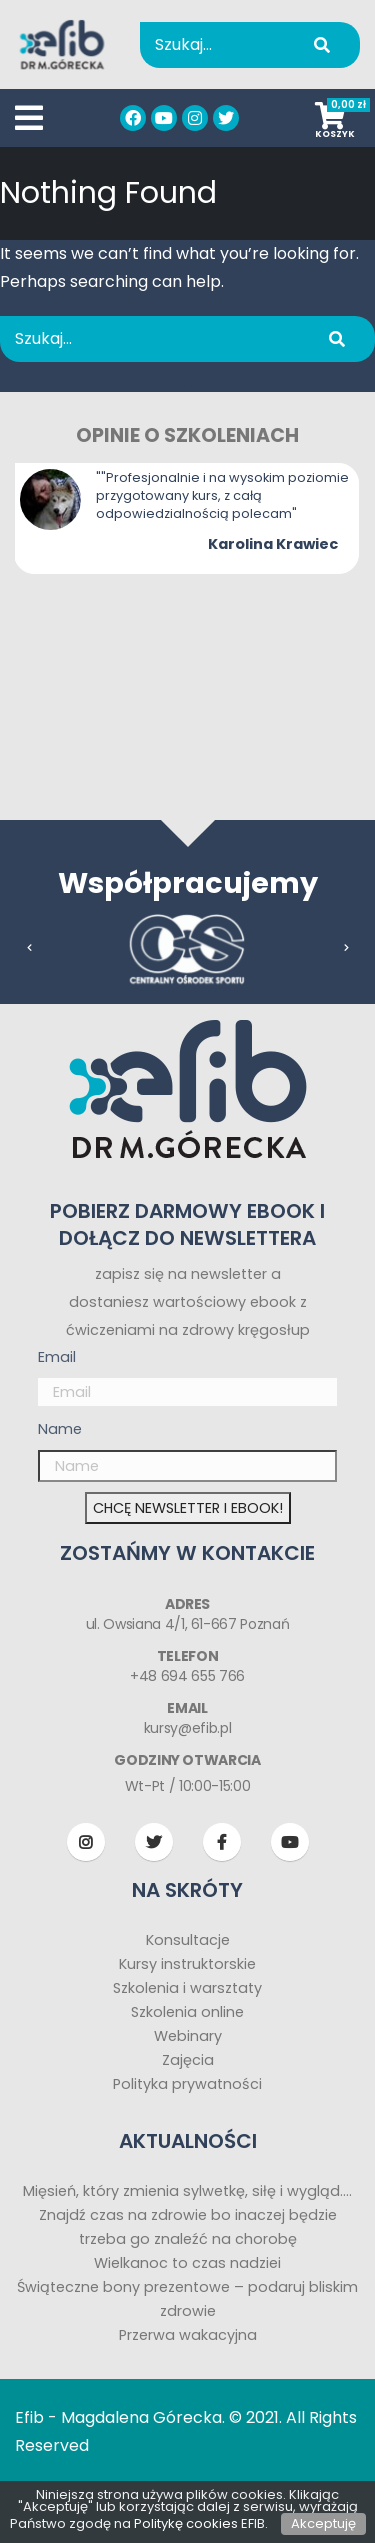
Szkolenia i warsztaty (187, 1988)
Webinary (188, 2036)
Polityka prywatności (187, 2084)
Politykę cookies (186, 2523)
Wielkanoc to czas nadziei (187, 2263)
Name (60, 1429)
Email (57, 1357)
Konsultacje (188, 1940)
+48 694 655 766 (187, 1676)
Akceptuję (323, 2523)
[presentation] (30, 948)
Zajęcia (188, 2060)
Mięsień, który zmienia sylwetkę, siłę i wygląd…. (187, 2191)
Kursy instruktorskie (187, 1964)
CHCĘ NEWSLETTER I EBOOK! (188, 1508)
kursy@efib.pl (187, 1728)
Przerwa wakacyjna (188, 2335)
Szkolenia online (187, 2012)
